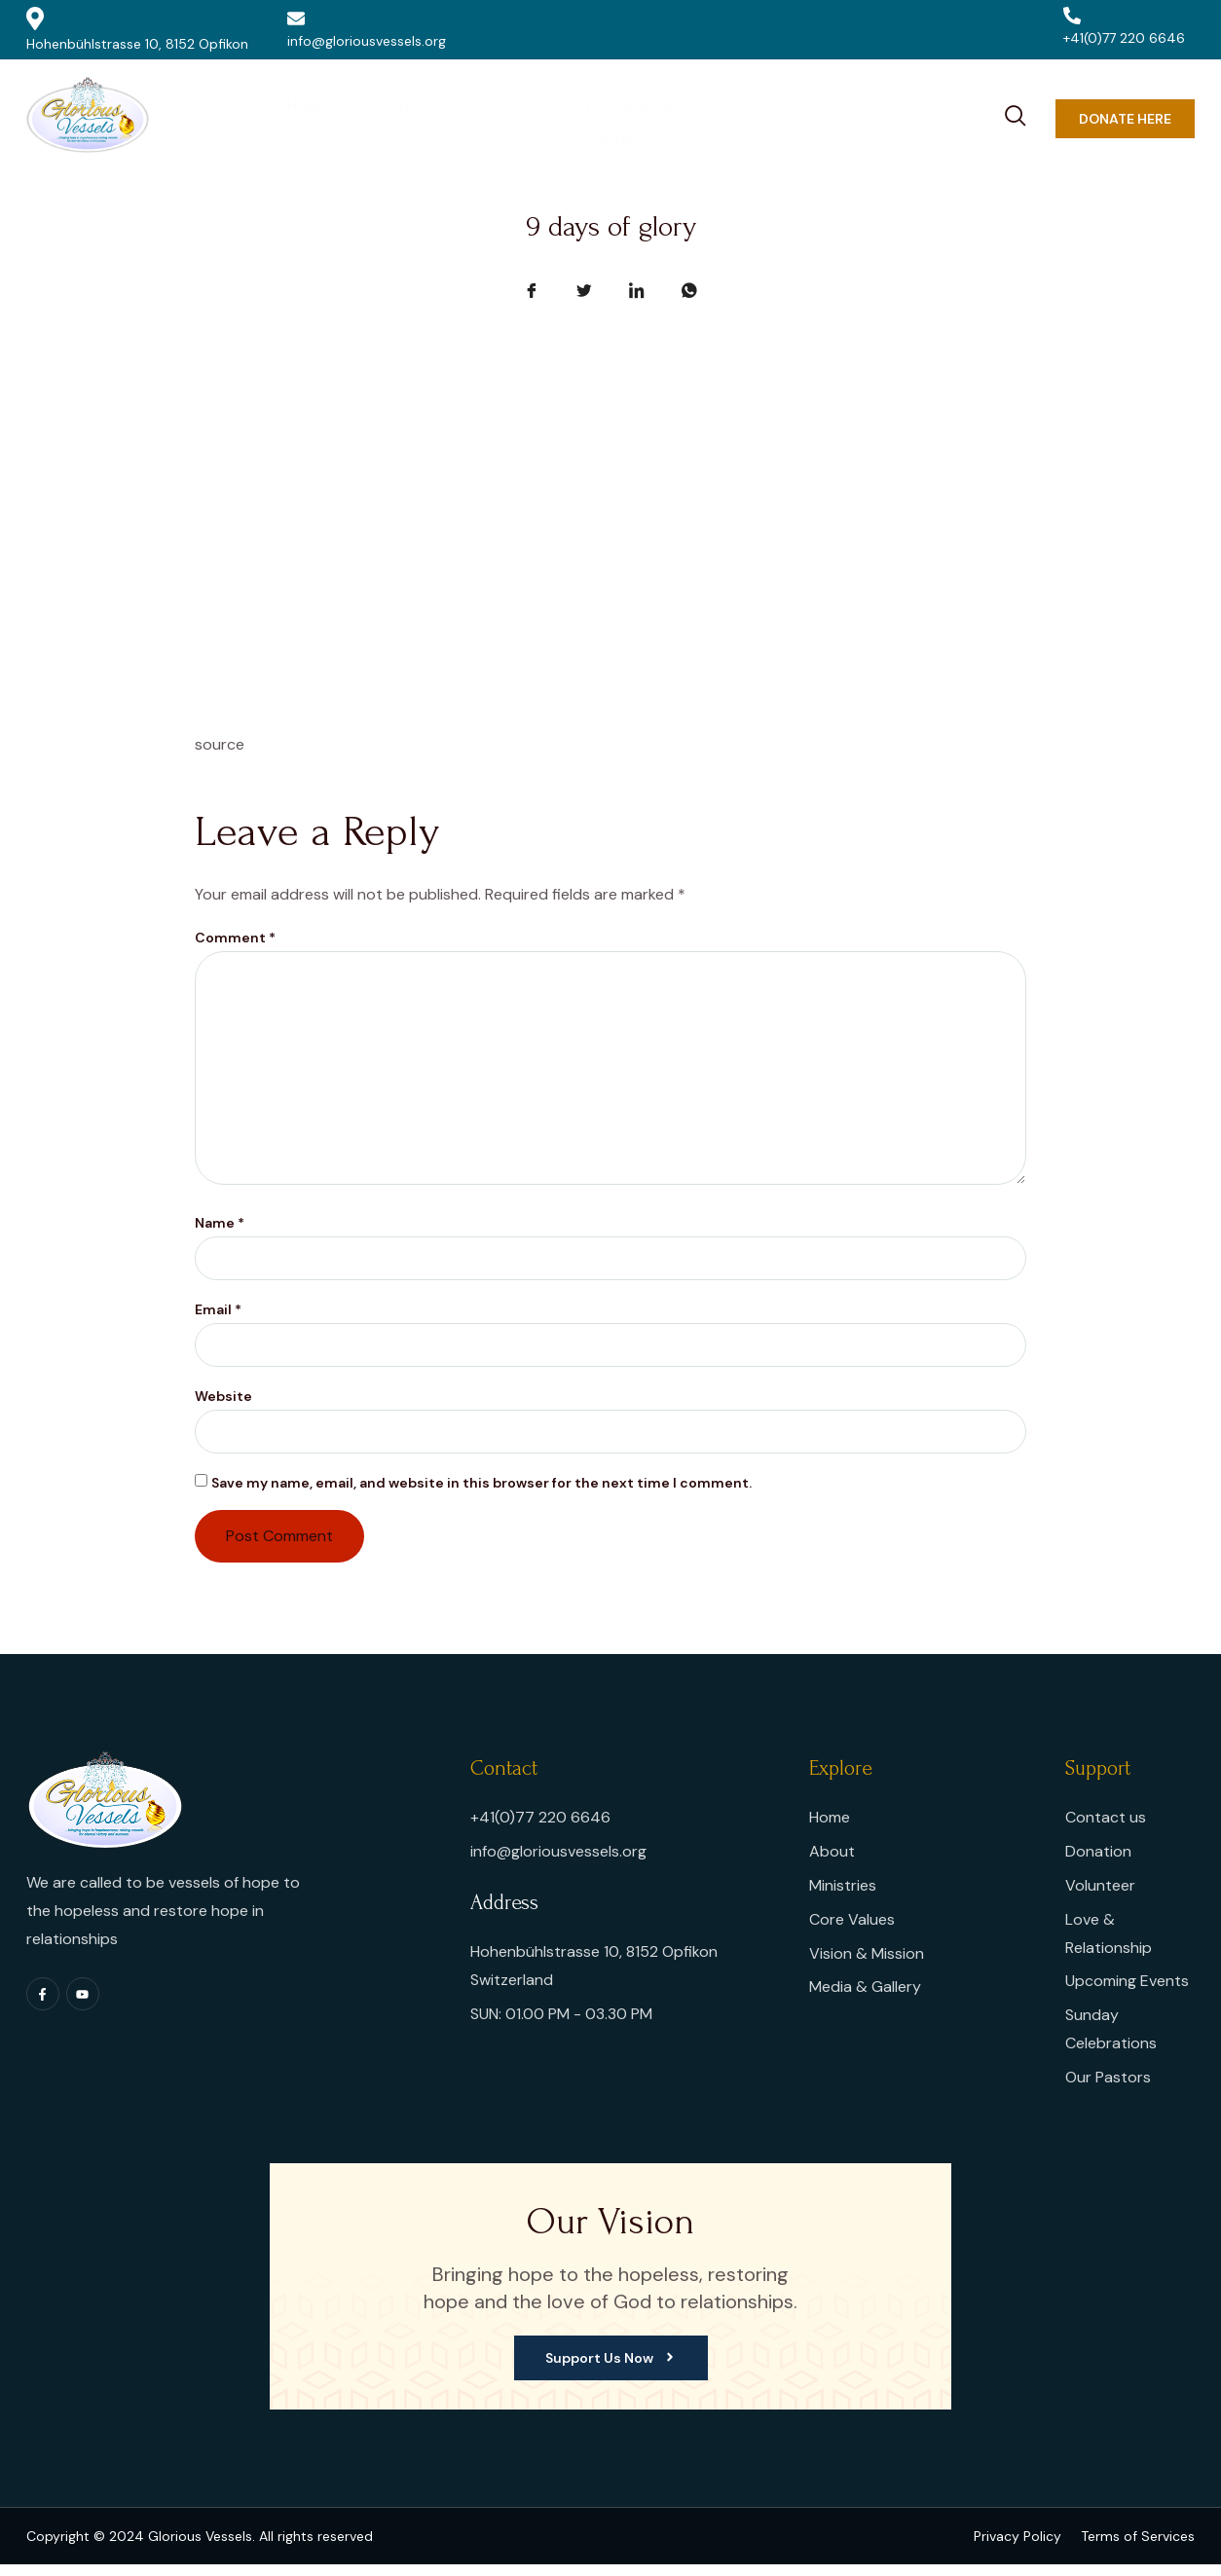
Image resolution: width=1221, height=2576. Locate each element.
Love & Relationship (605, 118)
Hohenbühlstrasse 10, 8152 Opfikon (137, 30)
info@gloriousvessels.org (366, 30)
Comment (235, 937)
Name (219, 1230)
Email (218, 1318)
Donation (850, 118)
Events (747, 118)
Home (266, 118)
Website (223, 1406)
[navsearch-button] (1015, 113)
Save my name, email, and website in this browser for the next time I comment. (481, 1493)
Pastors (473, 118)
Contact (946, 118)
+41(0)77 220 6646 (1124, 27)
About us (366, 118)
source (219, 744)
